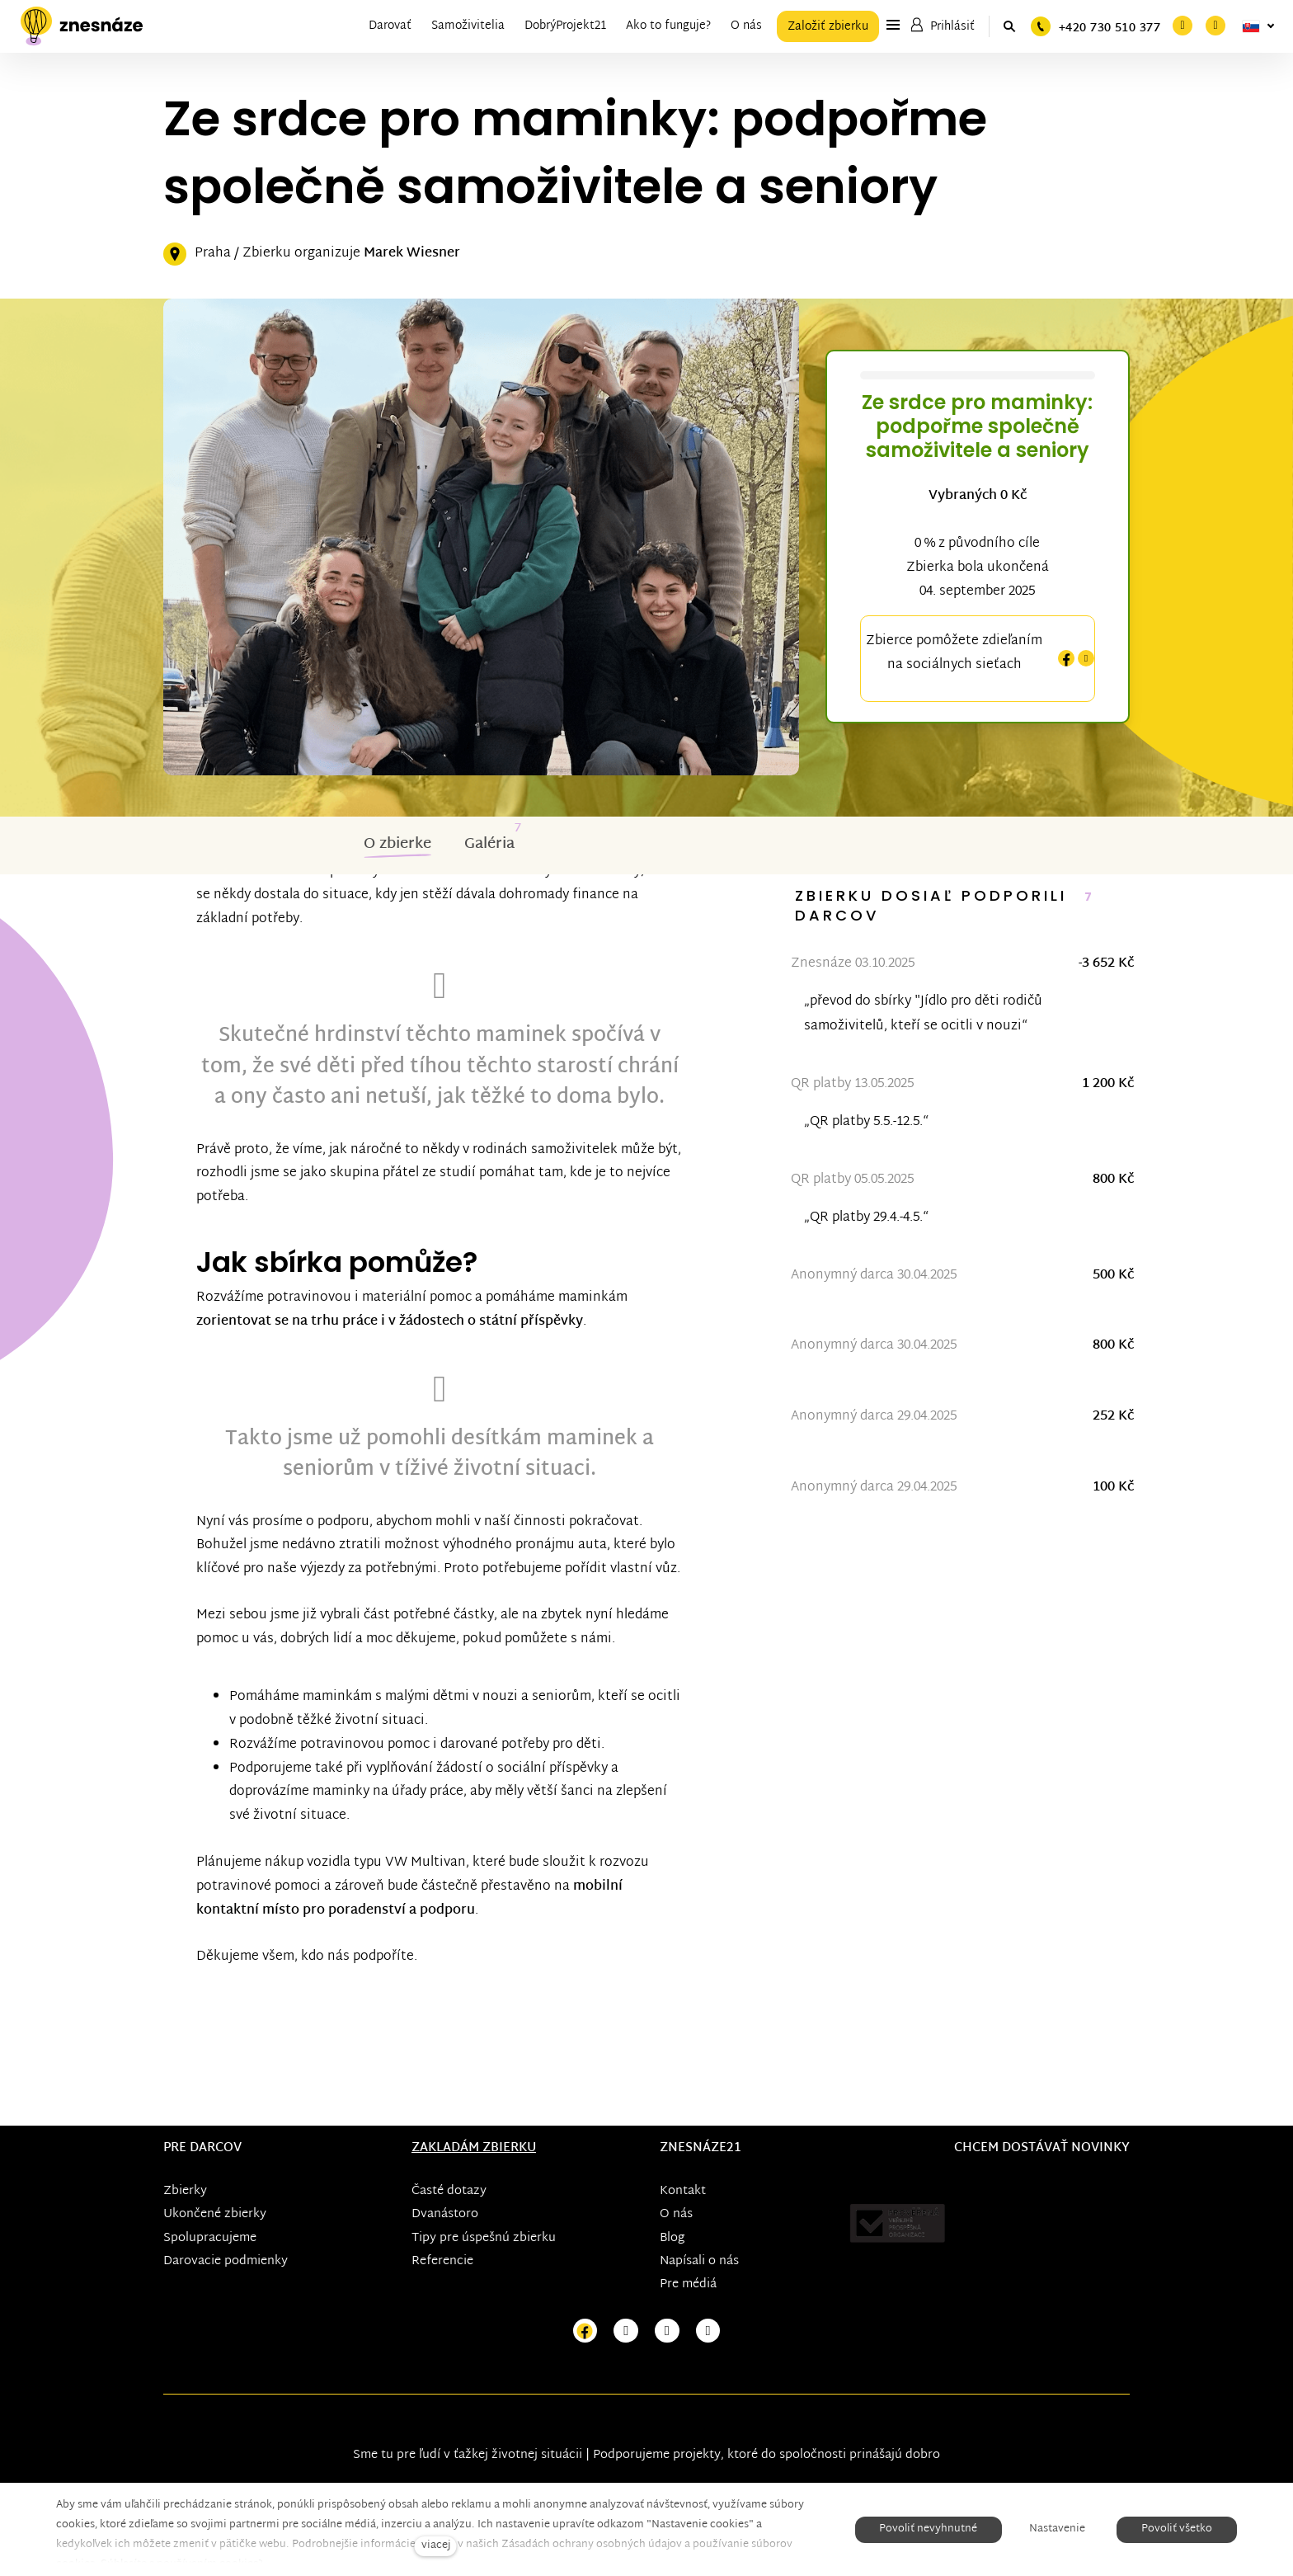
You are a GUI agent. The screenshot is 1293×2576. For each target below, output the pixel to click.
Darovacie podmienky (225, 2260)
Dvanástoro (444, 2214)
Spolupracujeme (209, 2237)
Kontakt (683, 2191)
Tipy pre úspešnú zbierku (483, 2237)
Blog (672, 2237)
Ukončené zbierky (214, 2214)
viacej (435, 2545)
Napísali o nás (699, 2260)
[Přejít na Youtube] (667, 2331)
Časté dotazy (449, 2191)
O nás (676, 2214)
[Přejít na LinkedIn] (708, 2331)
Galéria (489, 843)
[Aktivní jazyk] (1258, 26)
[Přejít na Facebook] (585, 2331)
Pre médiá (688, 2283)
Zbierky (185, 2191)
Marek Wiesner (412, 253)
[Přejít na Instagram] (626, 2331)
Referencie (442, 2260)
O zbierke (397, 843)
